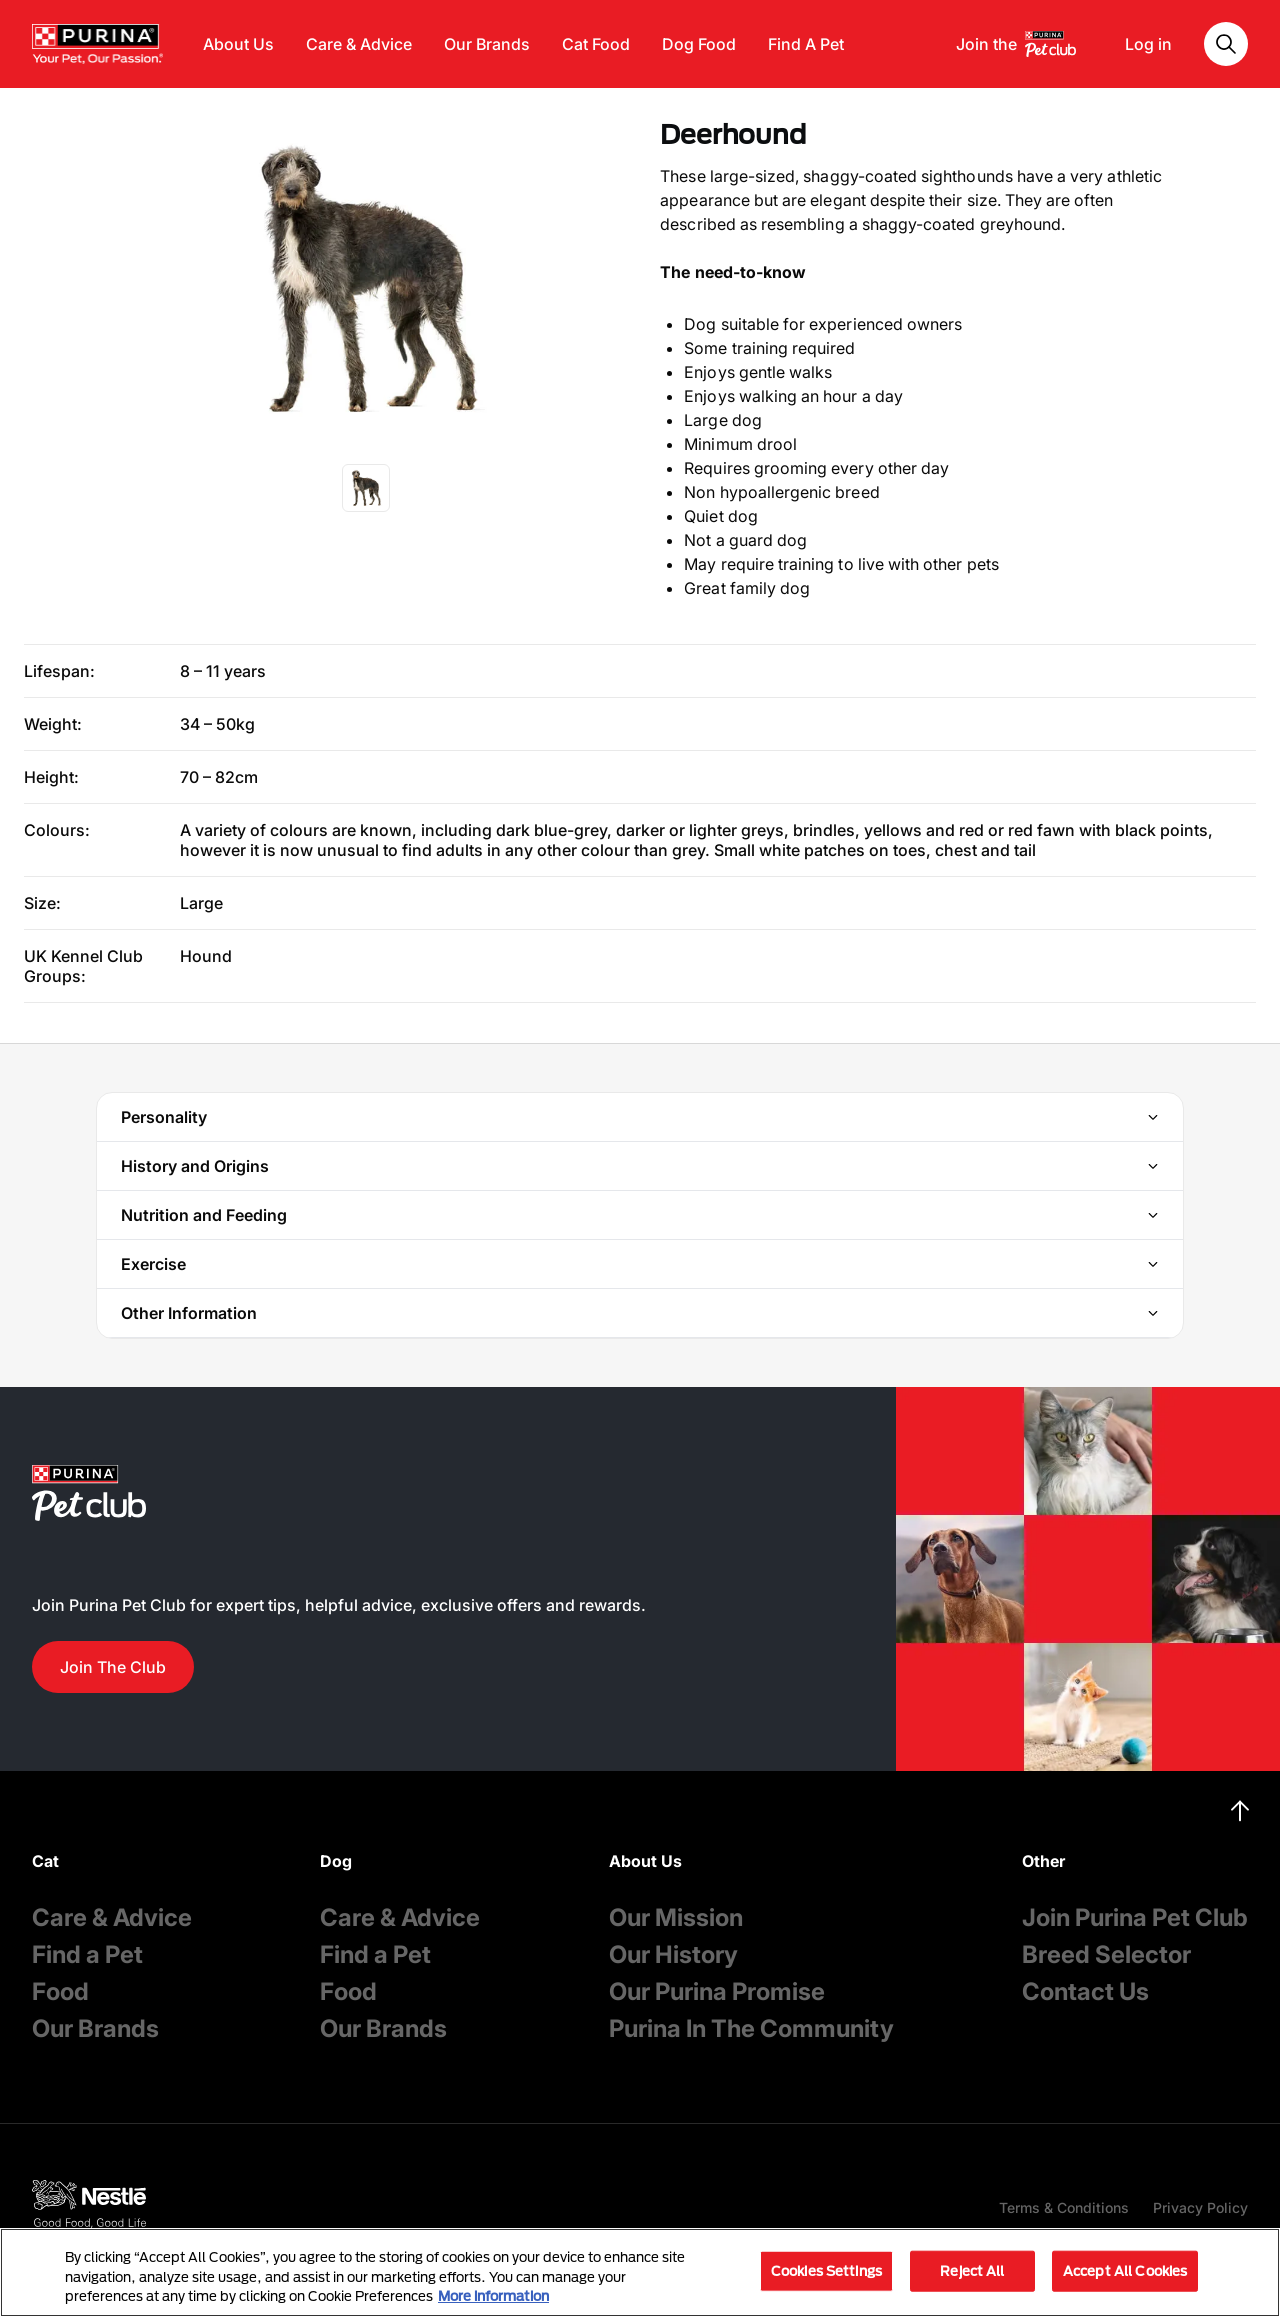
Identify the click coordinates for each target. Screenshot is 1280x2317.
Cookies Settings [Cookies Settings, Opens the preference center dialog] (826, 2270)
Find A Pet (806, 44)
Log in (1148, 44)
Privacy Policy (1200, 2207)
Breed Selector (1106, 1954)
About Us (238, 44)
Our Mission (676, 1917)
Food (60, 1991)
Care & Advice (359, 44)
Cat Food (596, 44)
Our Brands (487, 44)
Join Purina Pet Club (1135, 1917)
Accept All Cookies (1125, 2270)
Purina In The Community (751, 2028)
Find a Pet (87, 1954)
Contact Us (1085, 1991)
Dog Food (699, 44)
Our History (673, 1954)
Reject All (972, 2270)
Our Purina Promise (717, 1991)
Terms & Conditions (1064, 2207)
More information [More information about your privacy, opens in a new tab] (493, 2296)
